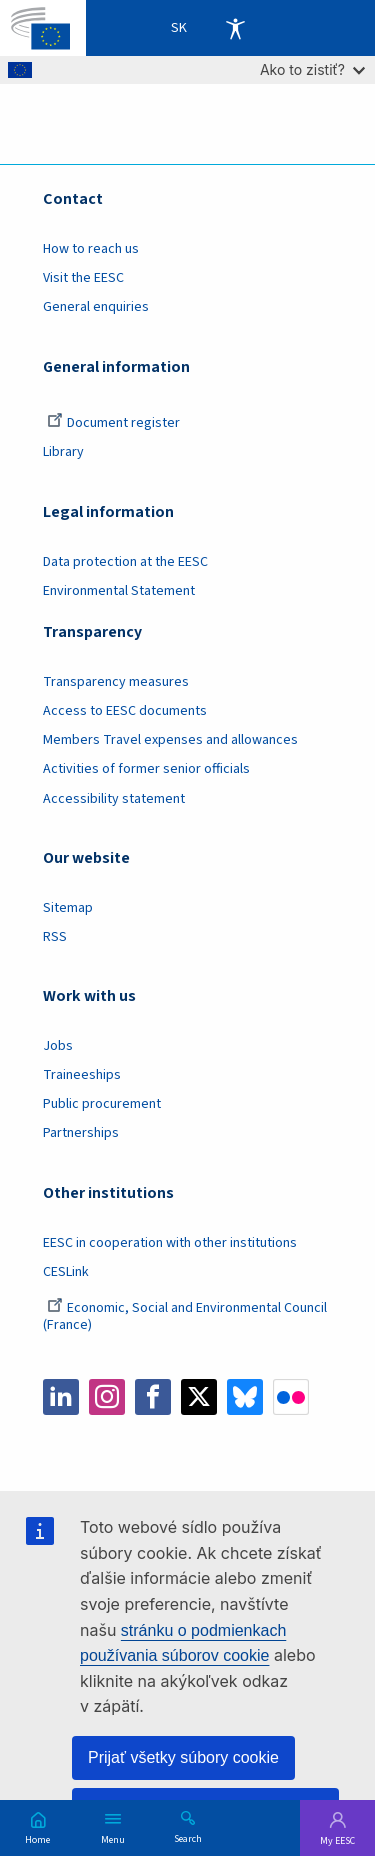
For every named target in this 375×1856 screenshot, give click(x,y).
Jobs (58, 1046)
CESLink (66, 1272)
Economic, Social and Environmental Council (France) (185, 1316)
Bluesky (245, 1397)
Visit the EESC (83, 278)
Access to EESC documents (125, 711)
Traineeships (82, 1075)
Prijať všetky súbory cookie (183, 1757)
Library (63, 452)
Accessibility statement (114, 799)
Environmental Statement (119, 591)
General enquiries (96, 307)
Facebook (153, 1397)
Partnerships (81, 1133)
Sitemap (68, 908)
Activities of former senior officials (146, 769)
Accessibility (235, 28)
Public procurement (102, 1104)
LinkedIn (61, 1397)
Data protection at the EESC (125, 562)
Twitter (199, 1397)
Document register (113, 423)
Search (188, 1838)
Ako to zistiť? (312, 69)
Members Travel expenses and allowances (170, 740)
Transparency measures (116, 682)
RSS (55, 937)
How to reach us (91, 249)
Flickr (291, 1397)
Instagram (107, 1397)
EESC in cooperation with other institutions (170, 1243)
